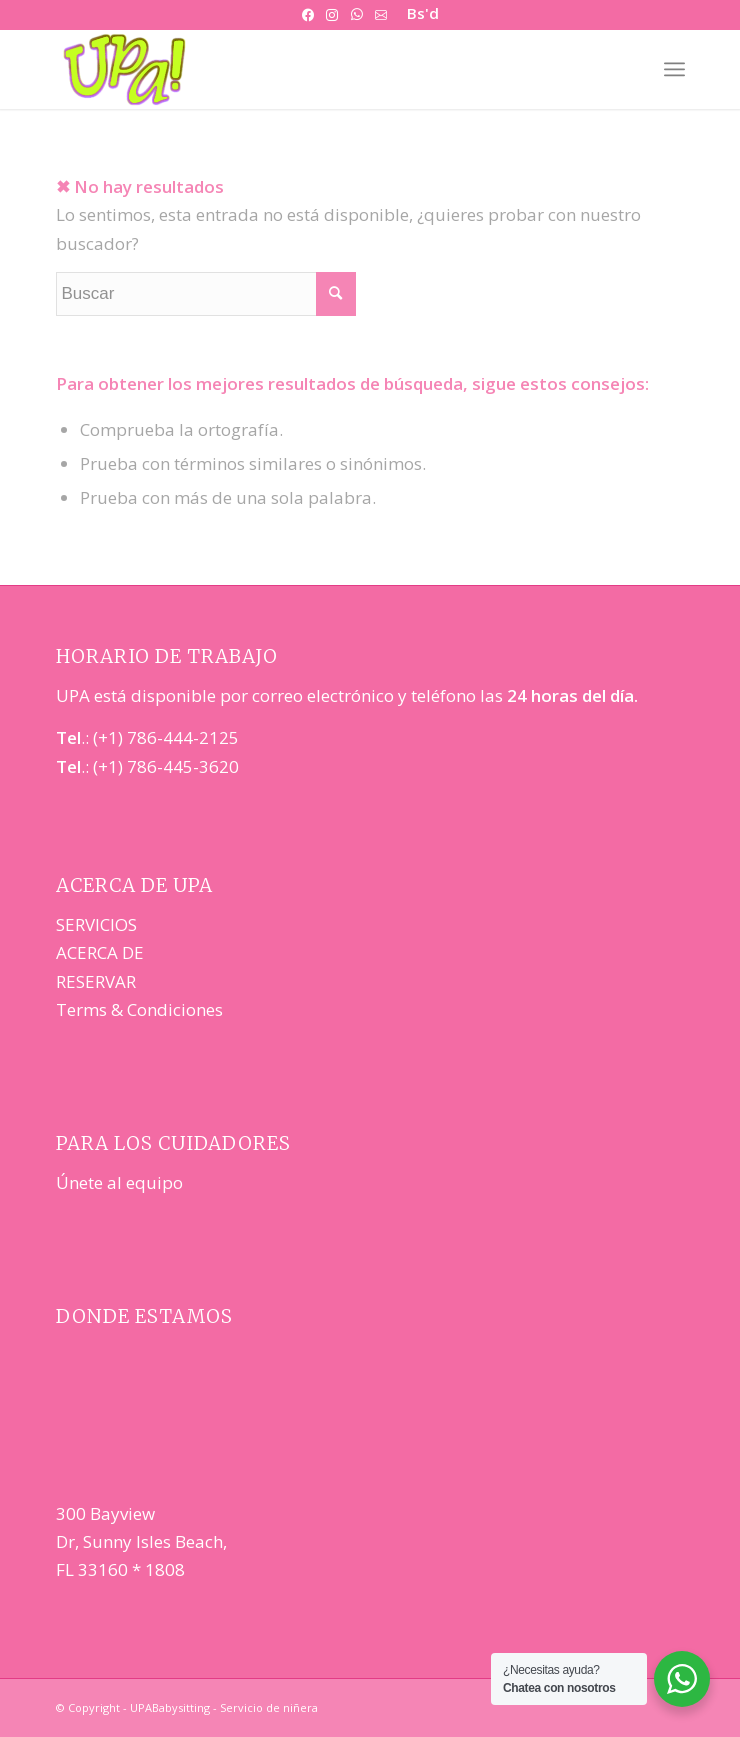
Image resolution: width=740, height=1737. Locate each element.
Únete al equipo (119, 1182)
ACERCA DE (100, 952)
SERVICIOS (96, 924)
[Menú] (674, 69)
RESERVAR (96, 981)
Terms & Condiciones (139, 1009)
